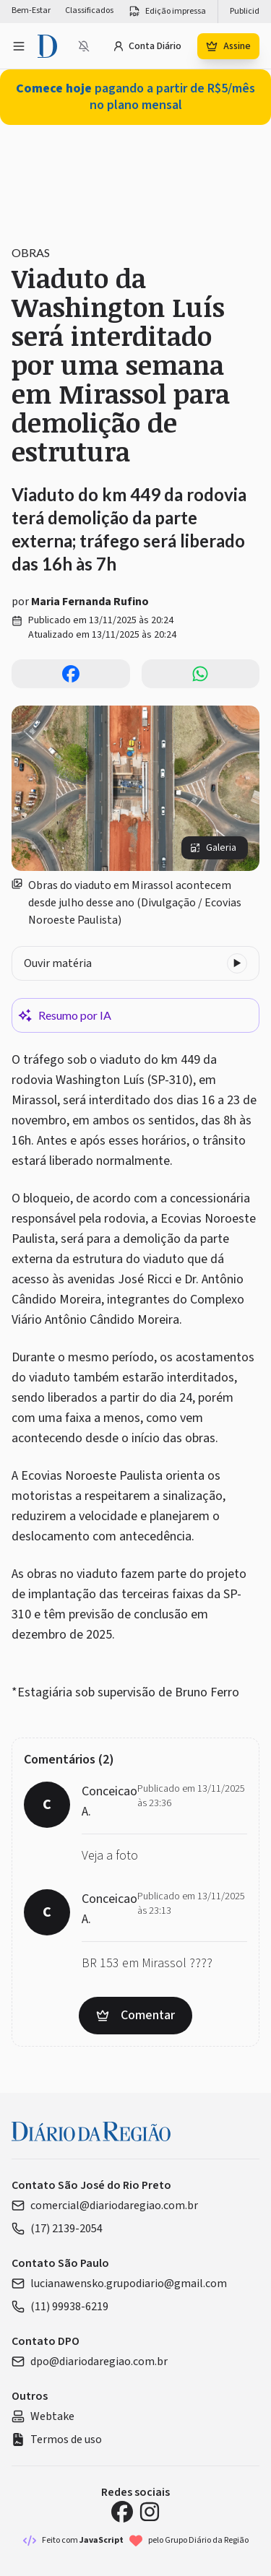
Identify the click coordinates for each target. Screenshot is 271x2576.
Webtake (43, 2416)
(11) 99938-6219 (60, 2307)
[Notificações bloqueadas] (84, 46)
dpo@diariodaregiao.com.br (90, 2361)
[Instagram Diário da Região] (149, 2512)
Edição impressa (167, 11)
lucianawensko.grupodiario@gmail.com (119, 2283)
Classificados (89, 11)
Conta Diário (147, 46)
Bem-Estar (31, 11)
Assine (228, 46)
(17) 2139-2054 (57, 2229)
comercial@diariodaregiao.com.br (105, 2205)
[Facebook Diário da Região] (122, 2512)
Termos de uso (57, 2439)
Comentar (135, 2015)
